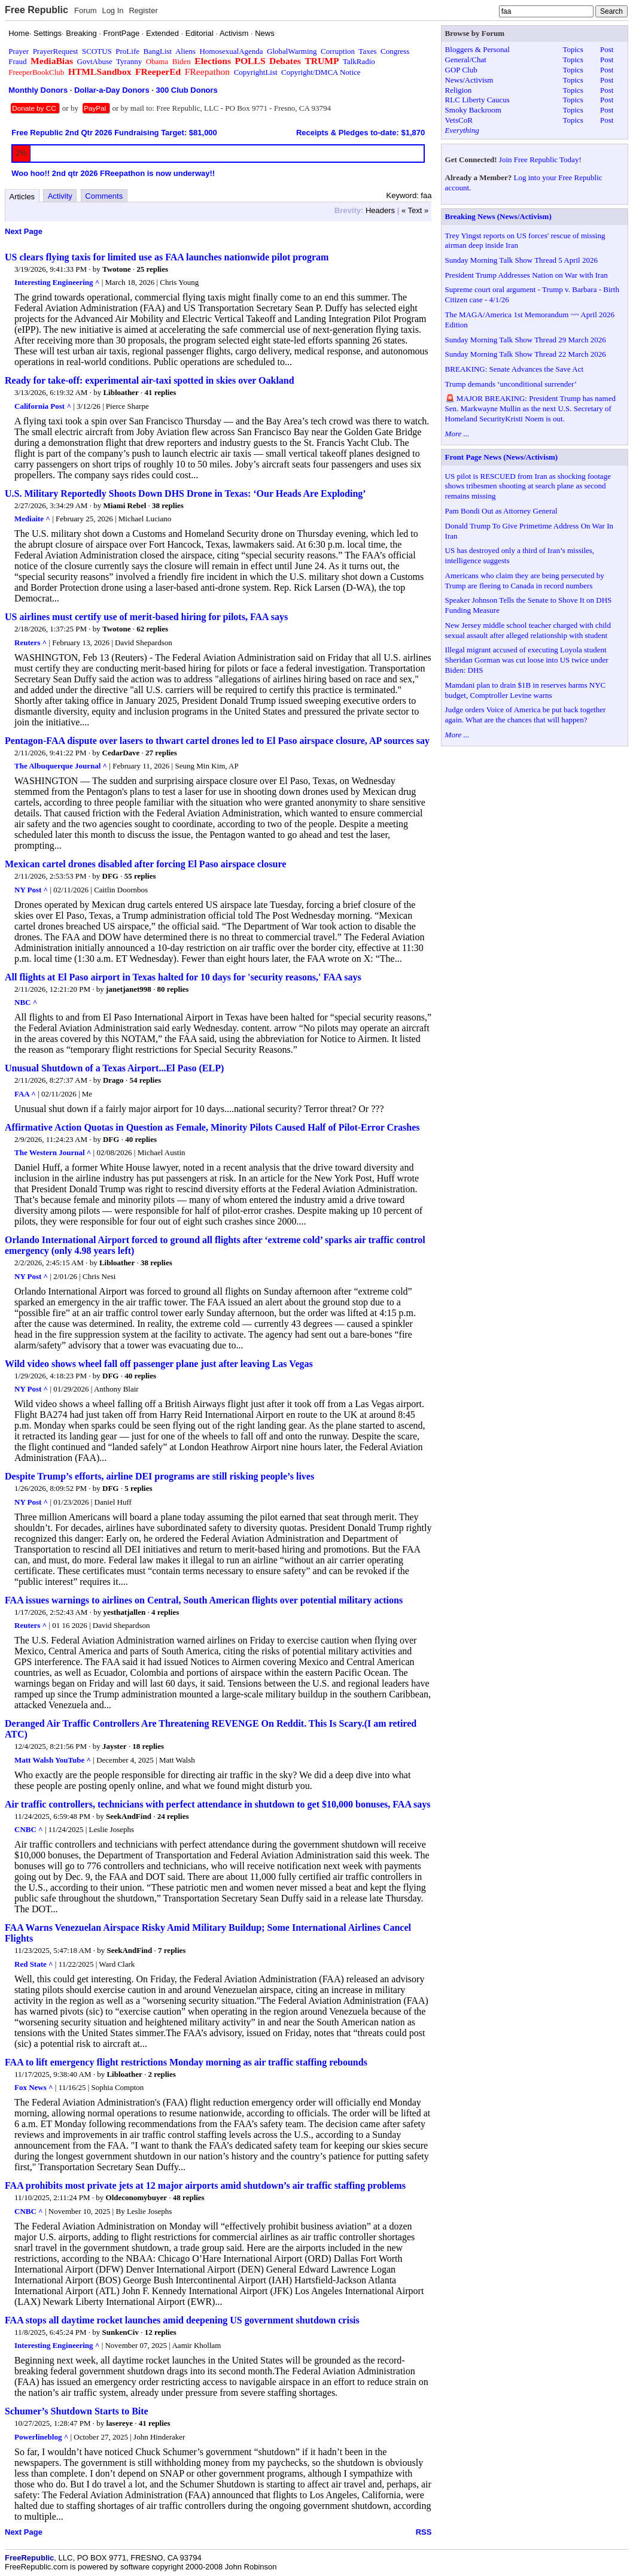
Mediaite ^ (32, 518)
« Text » (414, 210)
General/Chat (465, 59)
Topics (572, 49)
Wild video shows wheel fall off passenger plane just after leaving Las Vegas (159, 1364)
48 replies (189, 2197)
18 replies (148, 1746)
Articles (22, 196)
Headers (380, 210)
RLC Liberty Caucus (477, 99)
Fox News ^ (33, 2087)
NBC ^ (25, 1002)
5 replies (138, 1488)
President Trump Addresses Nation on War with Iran (526, 275)
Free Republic (36, 10)
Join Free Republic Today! (540, 159)
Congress (395, 51)
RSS (424, 2532)
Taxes (367, 51)
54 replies (145, 1080)
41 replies (160, 392)
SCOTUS (97, 51)
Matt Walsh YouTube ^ (52, 1759)
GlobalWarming (291, 51)
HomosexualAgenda (231, 51)
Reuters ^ (30, 642)
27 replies (161, 752)
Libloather (120, 392)
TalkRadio (359, 61)
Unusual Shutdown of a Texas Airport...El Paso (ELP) (114, 1068)
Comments (104, 196)
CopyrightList (256, 72)
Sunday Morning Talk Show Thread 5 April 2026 (521, 260)
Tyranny (129, 61)
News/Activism (469, 79)
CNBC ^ (28, 1829)
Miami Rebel (124, 505)
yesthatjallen (124, 1612)
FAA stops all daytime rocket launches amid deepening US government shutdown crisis (182, 2320)
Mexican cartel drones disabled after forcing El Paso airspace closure (145, 864)
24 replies (173, 1816)
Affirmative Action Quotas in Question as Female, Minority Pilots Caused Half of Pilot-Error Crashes (212, 1127)
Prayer (18, 51)
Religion (458, 90)
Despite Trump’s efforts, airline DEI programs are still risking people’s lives (159, 1476)
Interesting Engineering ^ (56, 282)
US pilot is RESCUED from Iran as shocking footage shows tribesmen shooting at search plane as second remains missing (528, 486)
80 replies (173, 989)
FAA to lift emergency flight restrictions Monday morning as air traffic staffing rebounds (186, 2062)
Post (606, 49)
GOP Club (461, 69)
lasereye (119, 2423)
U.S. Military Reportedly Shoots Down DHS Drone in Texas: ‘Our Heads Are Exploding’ (185, 493)
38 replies (168, 505)
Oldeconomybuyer (137, 2197)
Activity (60, 196)
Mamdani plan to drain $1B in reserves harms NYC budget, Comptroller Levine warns (525, 690)
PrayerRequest (55, 51)
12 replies (160, 2332)
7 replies (171, 1950)
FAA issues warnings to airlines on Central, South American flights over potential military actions (204, 1600)
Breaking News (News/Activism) (498, 216)
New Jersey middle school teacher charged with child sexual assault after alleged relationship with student (528, 630)
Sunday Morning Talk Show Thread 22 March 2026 (525, 354)
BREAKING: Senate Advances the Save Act (514, 368)
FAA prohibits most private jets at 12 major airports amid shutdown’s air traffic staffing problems (205, 2185)
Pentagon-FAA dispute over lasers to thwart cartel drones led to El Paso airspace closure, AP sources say (217, 741)
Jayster (114, 1746)
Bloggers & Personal (477, 49)
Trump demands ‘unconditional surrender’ (511, 383)
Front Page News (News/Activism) (501, 456)
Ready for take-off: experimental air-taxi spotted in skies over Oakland (149, 380)
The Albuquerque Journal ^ (60, 765)
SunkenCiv (120, 2332)
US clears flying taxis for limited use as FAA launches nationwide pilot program (166, 257)
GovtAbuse (94, 61)
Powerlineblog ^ (41, 2436)
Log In (112, 10)
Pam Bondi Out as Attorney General (501, 510)
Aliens (185, 51)
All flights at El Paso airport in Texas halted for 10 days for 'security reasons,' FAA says (183, 977)
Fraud (17, 61)
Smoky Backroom (473, 109)
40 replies (141, 1139)
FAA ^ (25, 1093)
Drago (113, 1080)
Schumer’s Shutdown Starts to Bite (76, 2411)
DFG (110, 875)
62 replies (152, 628)
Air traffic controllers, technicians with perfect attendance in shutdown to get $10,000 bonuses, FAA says (218, 1804)
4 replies (165, 1612)
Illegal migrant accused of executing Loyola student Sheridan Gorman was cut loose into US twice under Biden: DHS (526, 660)
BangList (158, 51)
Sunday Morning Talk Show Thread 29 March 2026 (525, 339)
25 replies (152, 269)
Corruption (338, 51)
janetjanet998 (128, 989)
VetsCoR (459, 120)
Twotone (116, 269)
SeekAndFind (128, 1816)
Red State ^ (33, 1964)
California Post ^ (42, 406)
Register (143, 10)
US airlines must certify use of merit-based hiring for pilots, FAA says (146, 617)
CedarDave (121, 752)
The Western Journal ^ (52, 1152)
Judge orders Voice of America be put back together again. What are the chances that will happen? (525, 714)
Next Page (23, 231)
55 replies (140, 875)
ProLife (127, 51)
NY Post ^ (31, 889)
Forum (85, 10)
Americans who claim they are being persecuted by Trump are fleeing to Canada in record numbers (524, 580)
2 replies (161, 2074)
